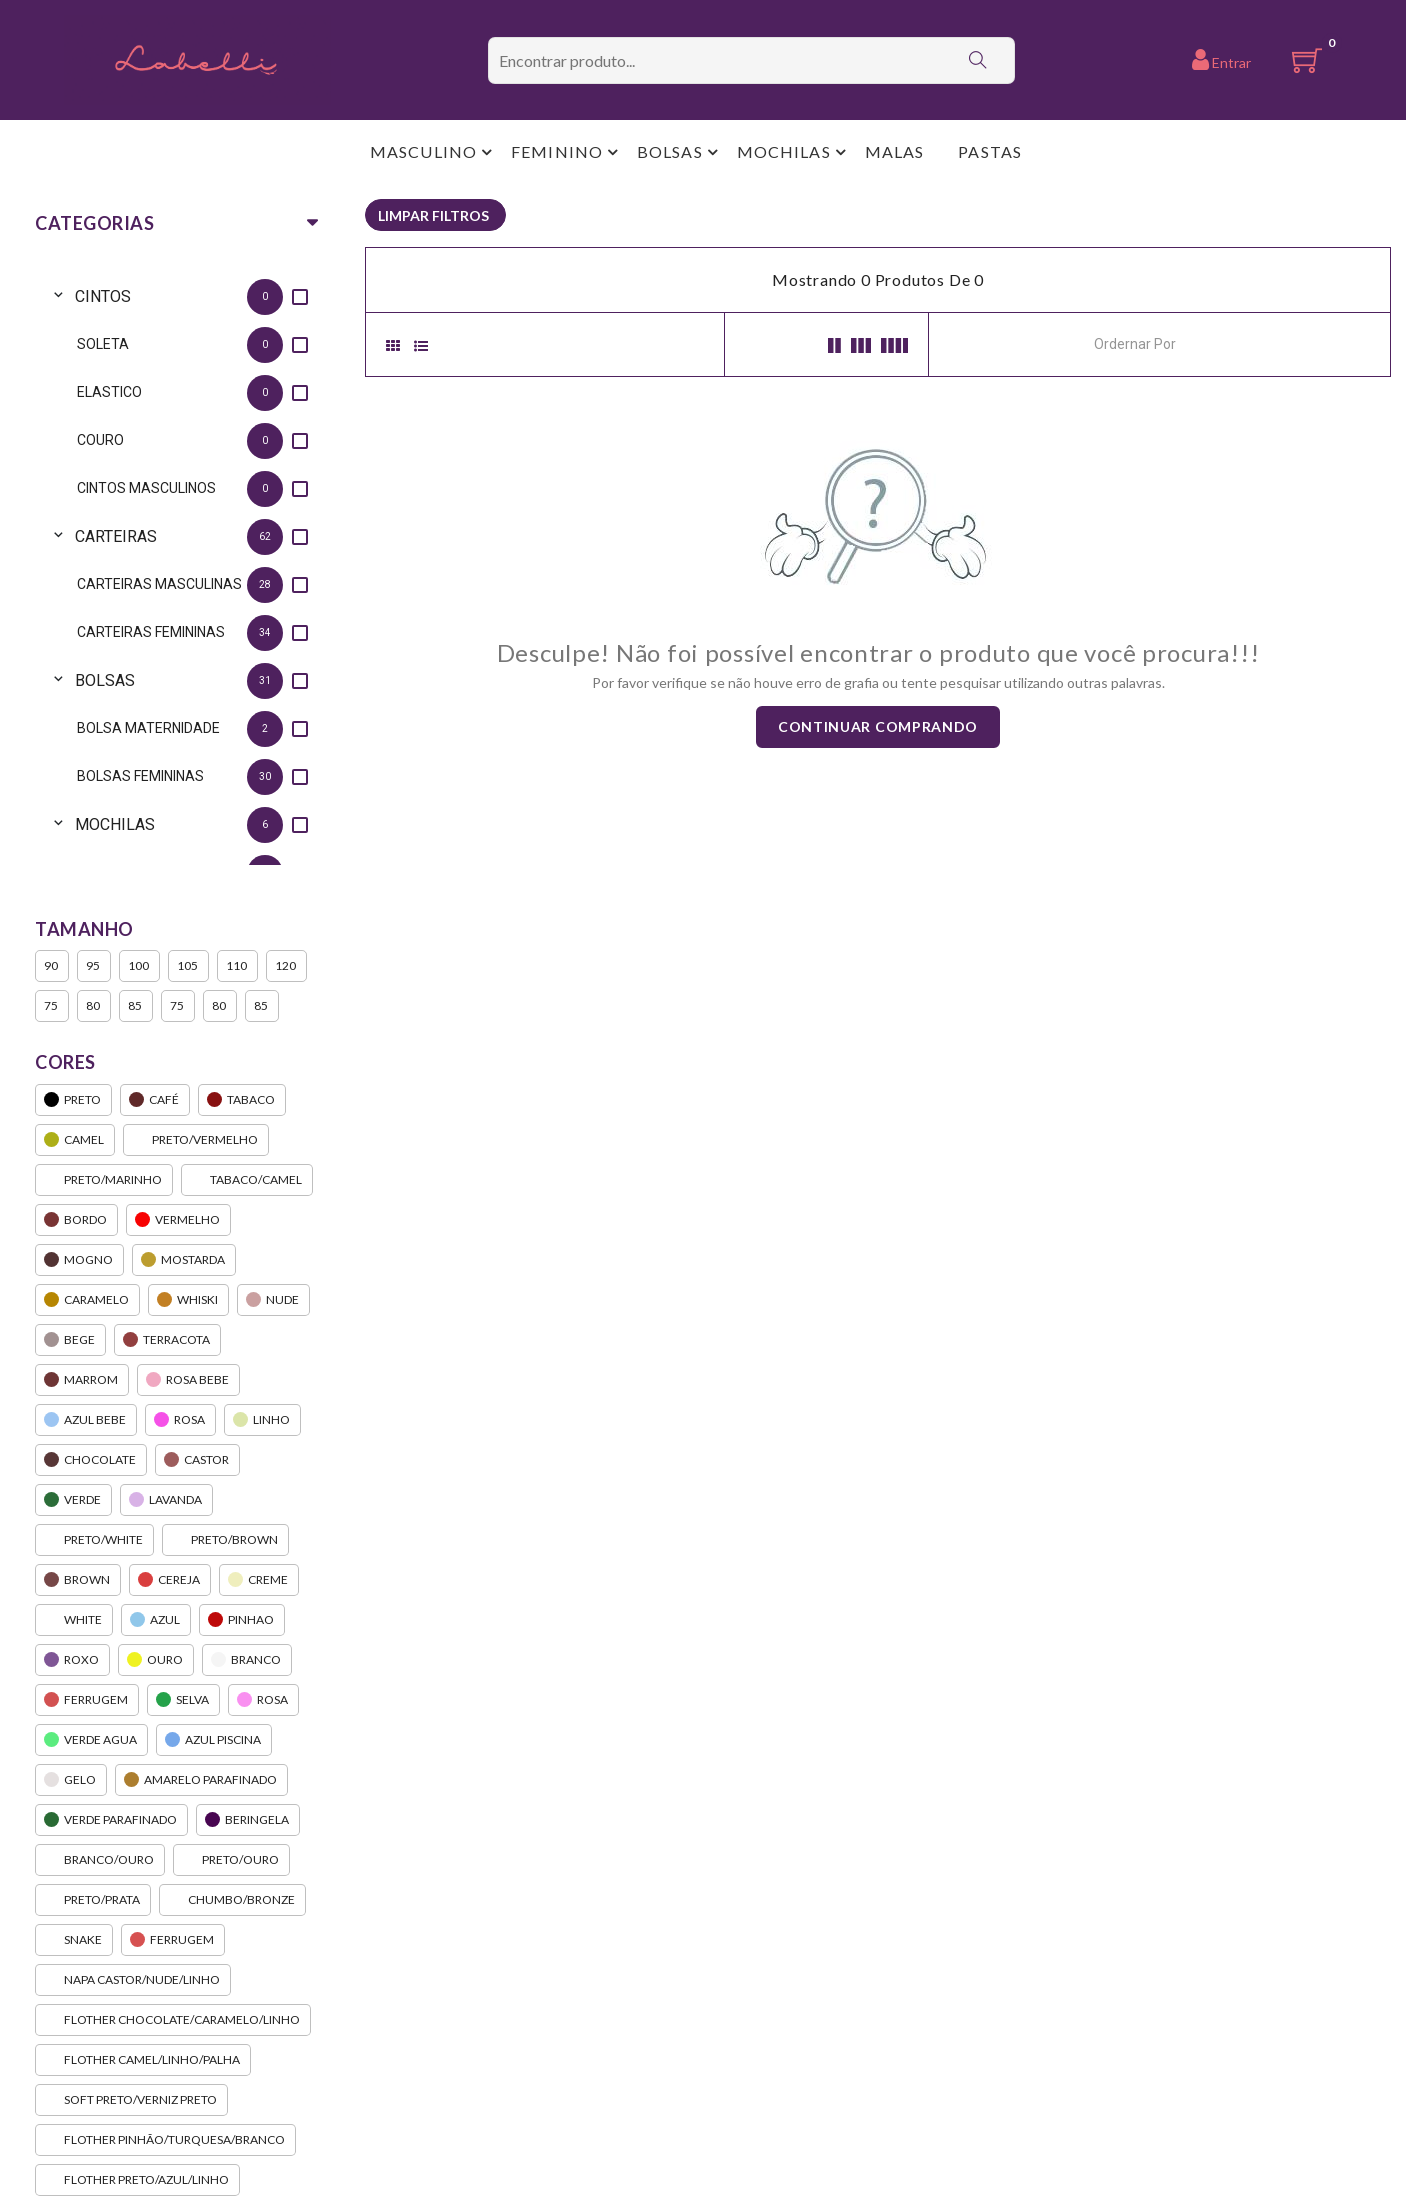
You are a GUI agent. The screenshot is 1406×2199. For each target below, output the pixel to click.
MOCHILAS (784, 151)
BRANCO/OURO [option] (100, 1860)
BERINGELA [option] (248, 1820)
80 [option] (94, 1006)
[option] (195, 296)
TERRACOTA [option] (167, 1340)
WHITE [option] (74, 1620)
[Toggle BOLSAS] (55, 680)
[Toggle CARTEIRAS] (55, 536)
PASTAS (990, 151)
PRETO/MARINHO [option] (104, 1180)
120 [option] (286, 966)
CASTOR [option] (197, 1460)
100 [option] (139, 966)
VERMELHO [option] (178, 1220)
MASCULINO (423, 151)
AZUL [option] (156, 1620)
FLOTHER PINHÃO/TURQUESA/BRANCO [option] (165, 2140)
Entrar (1221, 59)
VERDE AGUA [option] (91, 1740)
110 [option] (237, 966)
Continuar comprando (878, 726)
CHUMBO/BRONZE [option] (232, 1900)
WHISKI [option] (188, 1300)
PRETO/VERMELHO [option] (196, 1140)
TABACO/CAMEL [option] (247, 1180)
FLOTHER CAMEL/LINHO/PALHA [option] (143, 2060)
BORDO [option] (76, 1220)
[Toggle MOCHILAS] (55, 824)
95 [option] (94, 966)
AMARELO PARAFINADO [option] (201, 1780)
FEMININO (557, 151)
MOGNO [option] (79, 1260)
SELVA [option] (183, 1700)
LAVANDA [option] (166, 1500)
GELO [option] (71, 1780)
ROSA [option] (180, 1420)
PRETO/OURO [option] (231, 1860)
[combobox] (1184, 342)
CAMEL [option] (75, 1140)
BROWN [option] (78, 1580)
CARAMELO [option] (87, 1300)
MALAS (895, 151)
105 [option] (188, 966)
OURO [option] (156, 1660)
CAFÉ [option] (155, 1100)
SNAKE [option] (74, 1940)
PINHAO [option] (242, 1620)
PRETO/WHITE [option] (94, 1540)
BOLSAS (670, 151)
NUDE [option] (273, 1300)
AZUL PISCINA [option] (214, 1740)
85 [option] (136, 1006)
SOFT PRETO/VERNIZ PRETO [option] (131, 2100)
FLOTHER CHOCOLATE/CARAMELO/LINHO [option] (173, 2020)
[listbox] (175, 565)
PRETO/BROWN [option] (225, 1540)
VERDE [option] (73, 1500)
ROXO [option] (72, 1660)
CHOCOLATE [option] (91, 1460)
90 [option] (52, 966)
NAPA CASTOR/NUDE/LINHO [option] (133, 1980)
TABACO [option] (242, 1100)
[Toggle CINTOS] (55, 296)
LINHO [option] (262, 1420)
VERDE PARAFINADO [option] (111, 1820)
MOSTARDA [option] (184, 1260)
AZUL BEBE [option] (86, 1420)
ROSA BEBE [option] (188, 1380)
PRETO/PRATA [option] (93, 1900)
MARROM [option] (82, 1380)
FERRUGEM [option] (87, 1700)
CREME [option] (259, 1580)
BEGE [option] (70, 1340)
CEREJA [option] (170, 1580)
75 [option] (52, 1006)
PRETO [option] (73, 1100)
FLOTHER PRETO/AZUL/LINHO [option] (137, 2180)
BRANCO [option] (247, 1660)
